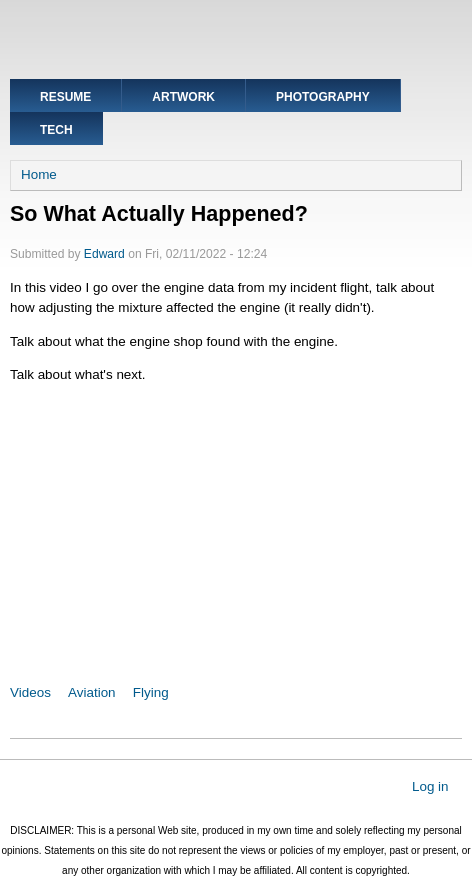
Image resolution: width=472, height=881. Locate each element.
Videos (30, 692)
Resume (65, 97)
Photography (323, 97)
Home (39, 174)
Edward (104, 254)
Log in (430, 786)
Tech (56, 130)
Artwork (183, 97)
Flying (151, 692)
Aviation (92, 692)
